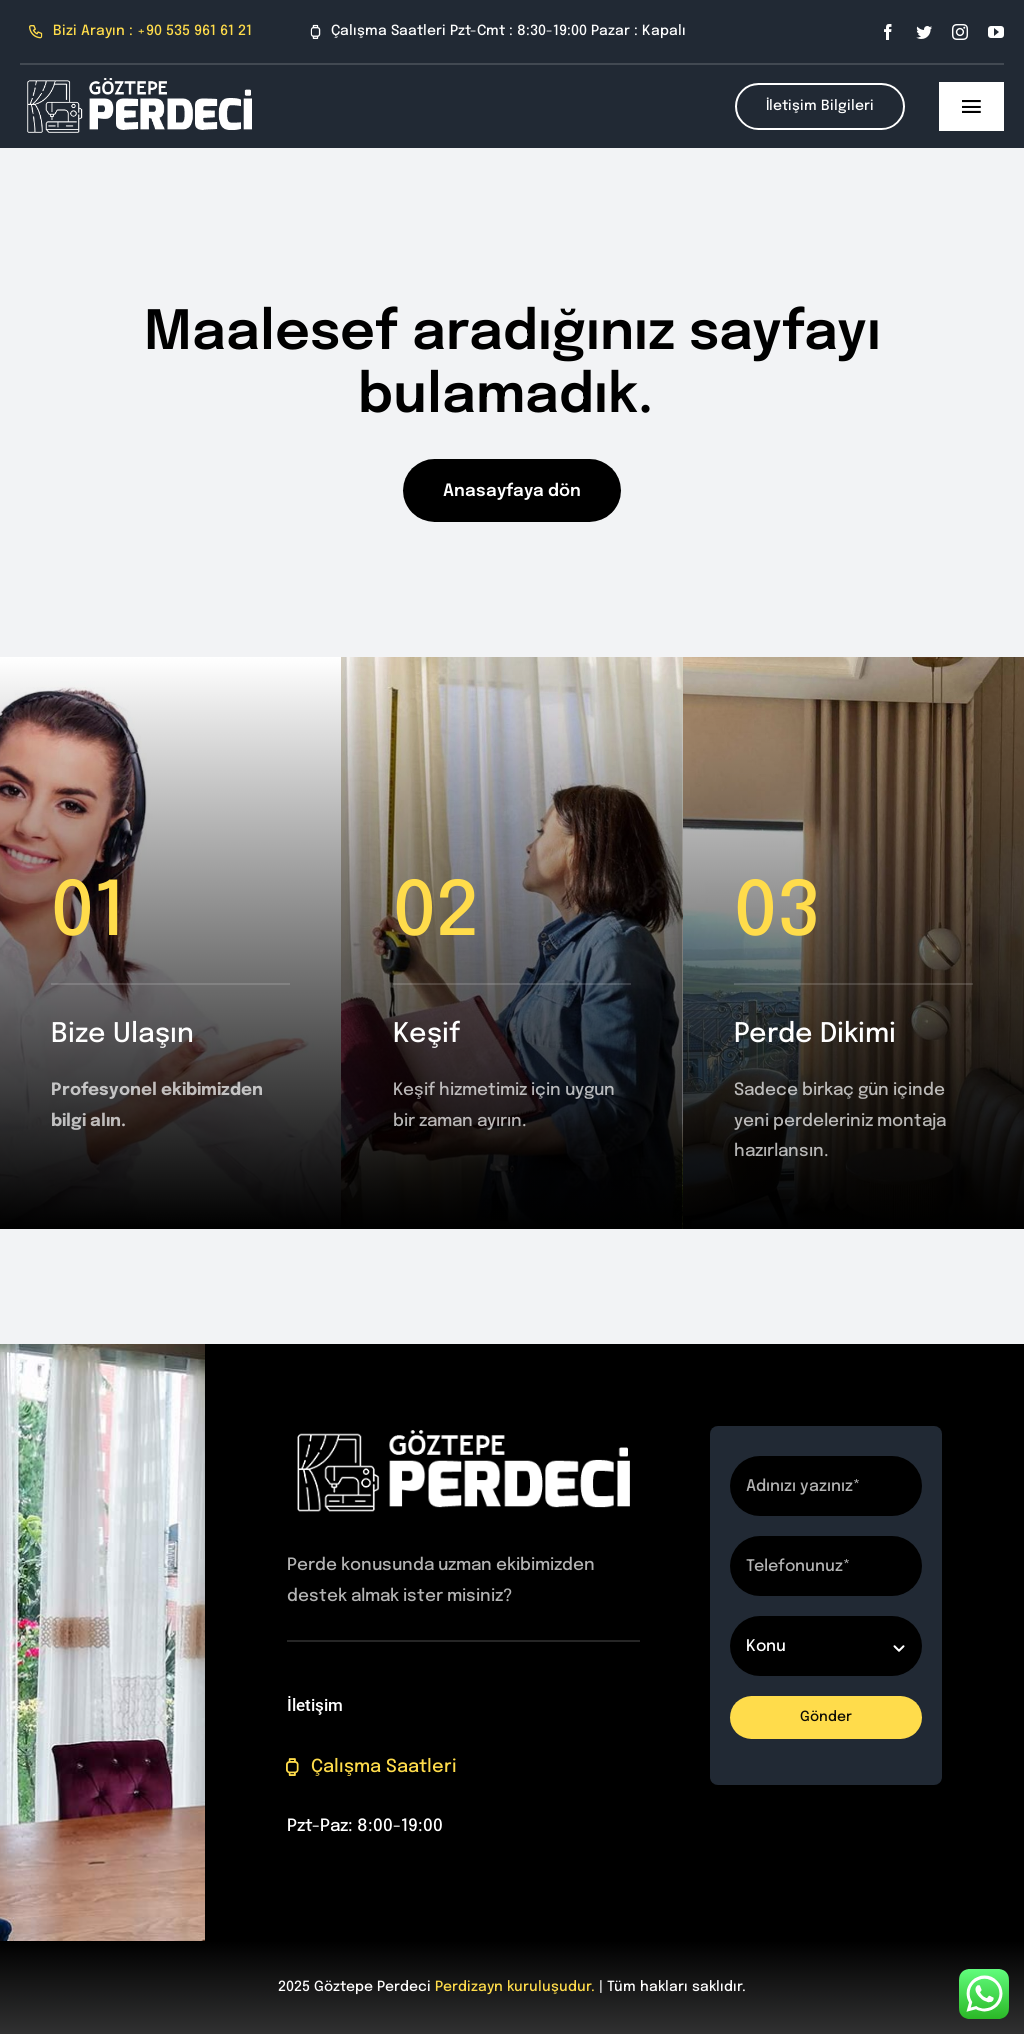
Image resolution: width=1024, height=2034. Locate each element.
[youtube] (996, 32)
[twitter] (924, 32)
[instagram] (960, 32)
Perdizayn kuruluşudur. (515, 1987)
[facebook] (888, 32)
